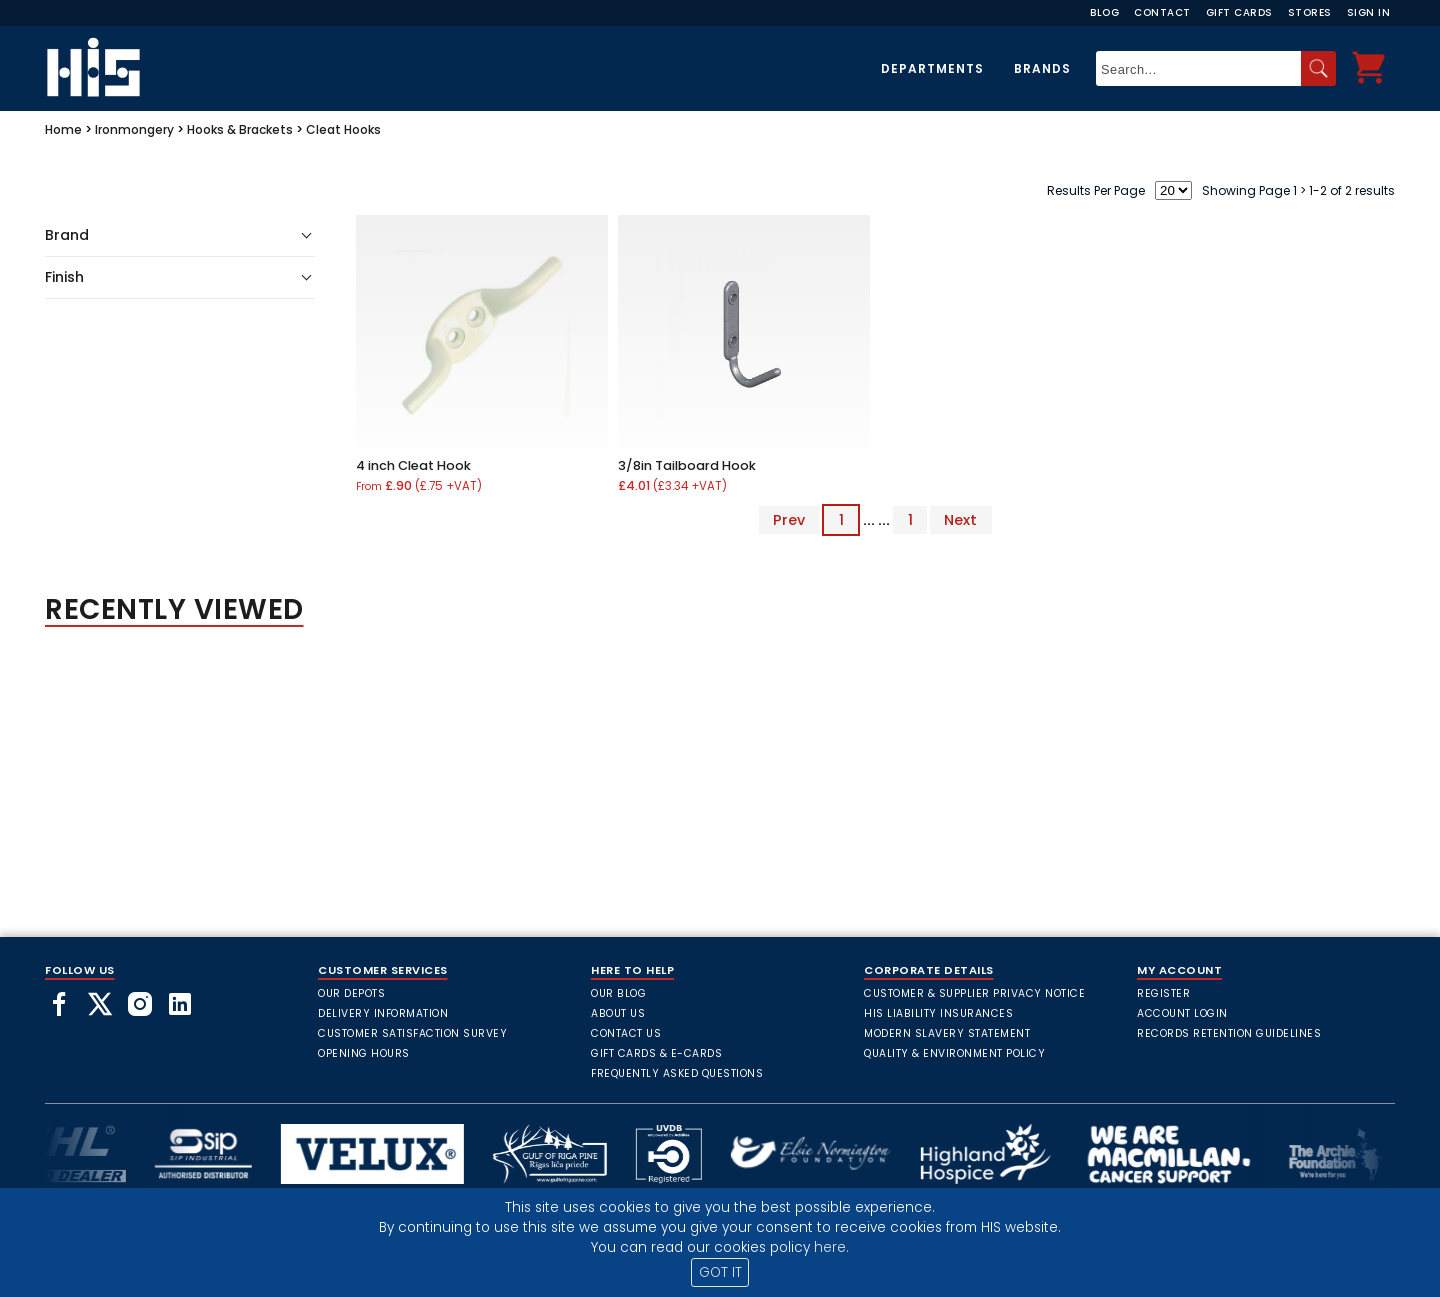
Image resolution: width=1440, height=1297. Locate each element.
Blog (1104, 12)
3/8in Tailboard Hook (687, 465)
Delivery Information (383, 1013)
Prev (789, 520)
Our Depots (351, 993)
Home (63, 129)
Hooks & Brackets (240, 129)
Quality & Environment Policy (954, 1053)
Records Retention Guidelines (1229, 1033)
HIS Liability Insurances (938, 1013)
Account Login (1182, 1013)
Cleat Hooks (343, 129)
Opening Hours (364, 1053)
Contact (1162, 12)
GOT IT (720, 1272)
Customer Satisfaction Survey (412, 1033)
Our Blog (618, 993)
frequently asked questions (677, 1073)
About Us (618, 1013)
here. (831, 1247)
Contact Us (626, 1033)
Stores (1310, 12)
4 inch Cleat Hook (413, 465)
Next (960, 520)
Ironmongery (134, 129)
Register (1163, 993)
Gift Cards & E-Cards (656, 1053)
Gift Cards (1239, 12)
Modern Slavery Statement (947, 1033)
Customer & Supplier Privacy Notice (974, 993)
